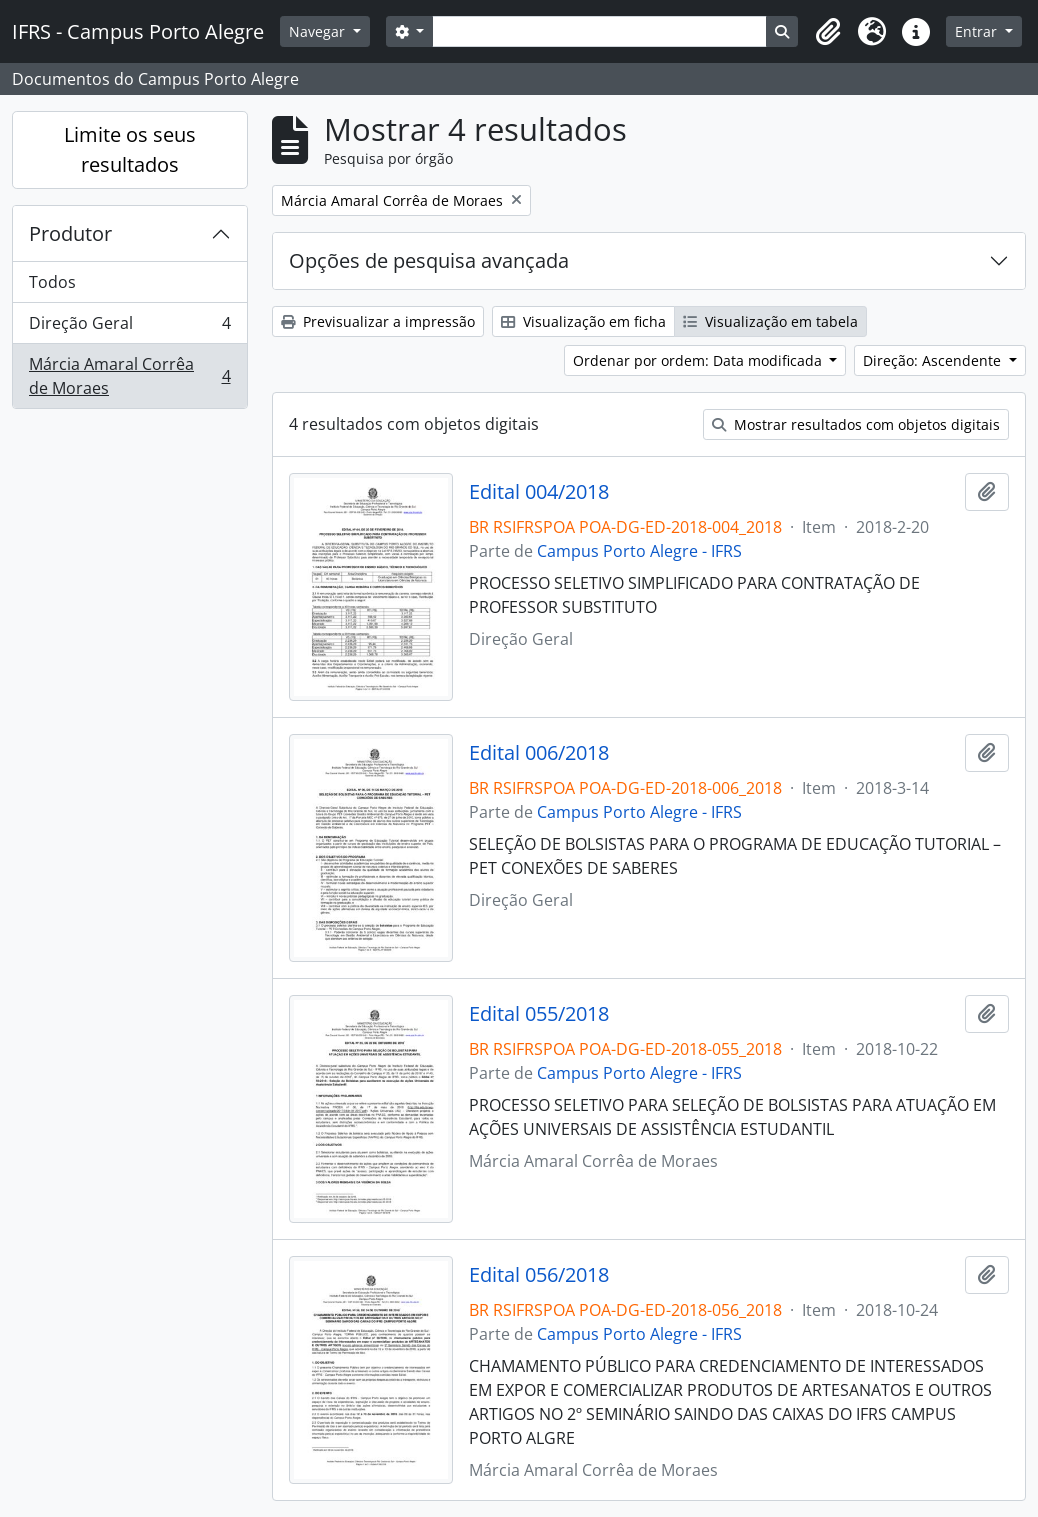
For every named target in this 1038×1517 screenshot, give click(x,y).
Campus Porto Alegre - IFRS (639, 551)
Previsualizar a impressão (378, 321)
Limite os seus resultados (130, 149)
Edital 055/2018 (539, 1014)
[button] (828, 32)
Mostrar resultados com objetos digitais (856, 424)
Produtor (70, 233)
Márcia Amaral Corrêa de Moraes (129, 376)
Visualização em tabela (770, 321)
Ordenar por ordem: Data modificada (699, 360)
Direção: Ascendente (934, 360)
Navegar (319, 31)
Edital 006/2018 (539, 753)
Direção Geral (129, 327)
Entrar (978, 31)
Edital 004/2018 (539, 492)
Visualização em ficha (583, 321)
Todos (52, 282)
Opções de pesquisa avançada (429, 260)
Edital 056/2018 (539, 1275)
